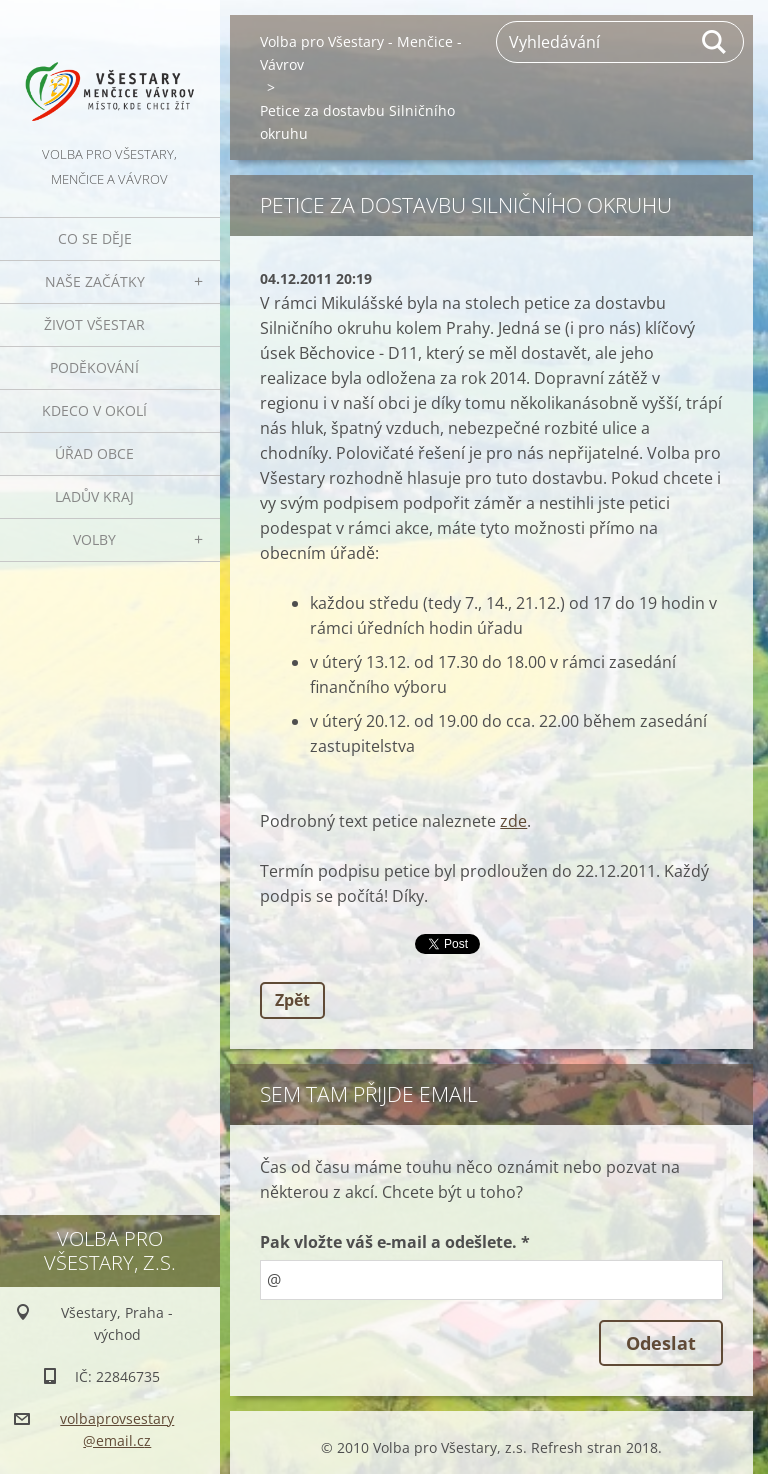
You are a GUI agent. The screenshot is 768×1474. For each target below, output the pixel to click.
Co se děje (95, 238)
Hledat (715, 42)
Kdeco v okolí (94, 410)
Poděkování (94, 367)
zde (513, 821)
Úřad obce (94, 453)
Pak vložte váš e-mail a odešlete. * (395, 1242)
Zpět (292, 1000)
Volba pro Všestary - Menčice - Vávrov (361, 53)
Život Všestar (94, 324)
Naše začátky (95, 281)
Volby (94, 539)
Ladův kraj (94, 496)
